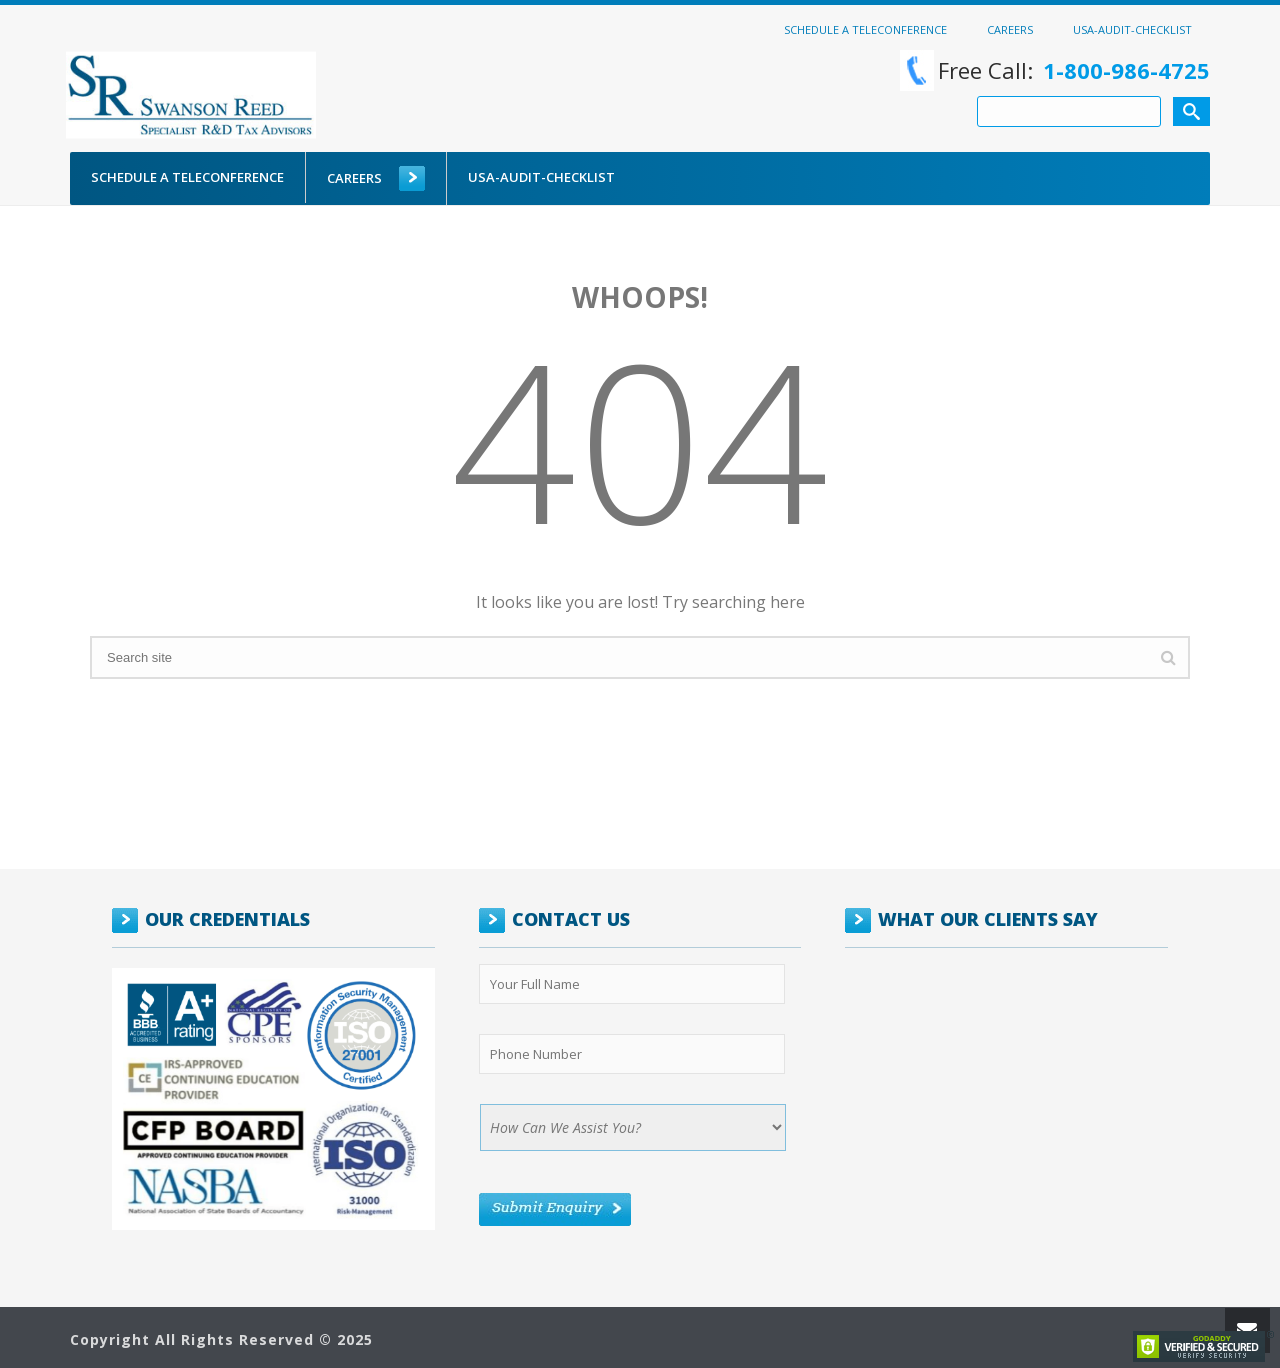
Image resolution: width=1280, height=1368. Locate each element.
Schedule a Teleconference (865, 29)
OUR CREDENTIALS (227, 919)
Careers (1010, 29)
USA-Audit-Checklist (1132, 29)
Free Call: (1055, 70)
